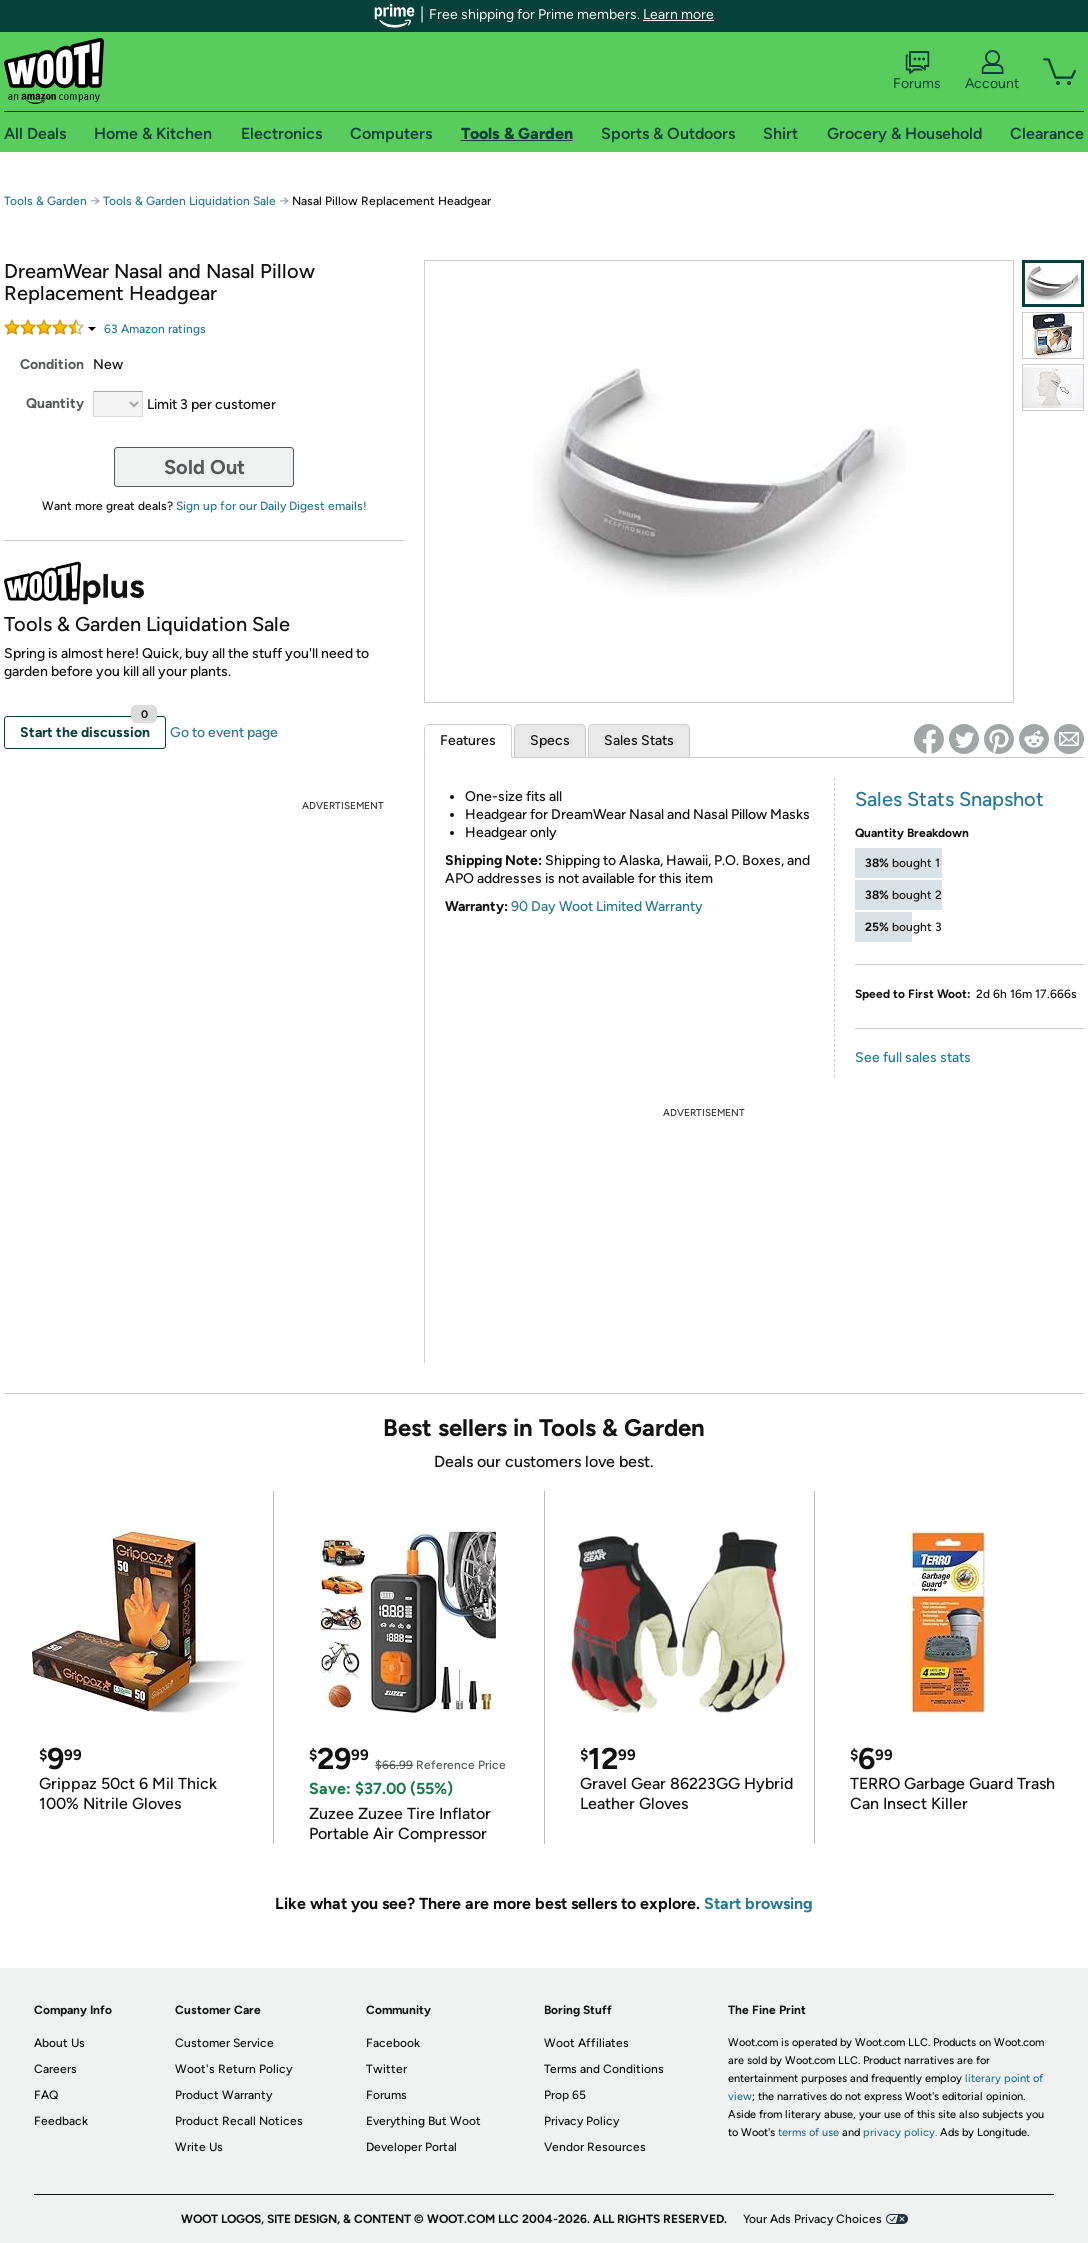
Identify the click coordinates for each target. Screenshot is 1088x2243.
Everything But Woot (423, 2121)
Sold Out (204, 467)
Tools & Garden (45, 201)
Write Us (199, 2147)
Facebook (393, 2043)
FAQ (46, 2095)
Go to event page (224, 732)
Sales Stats (639, 740)
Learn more (678, 14)
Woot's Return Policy (233, 2069)
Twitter (386, 2069)
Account (992, 71)
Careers (55, 2069)
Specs (550, 740)
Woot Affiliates (586, 2043)
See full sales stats (913, 1057)
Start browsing (758, 1903)
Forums (917, 71)
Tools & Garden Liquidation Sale (189, 201)
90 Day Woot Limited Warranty (607, 906)
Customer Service (224, 2043)
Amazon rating (155, 329)
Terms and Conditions (604, 2069)
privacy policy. (900, 2132)
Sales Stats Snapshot (949, 799)
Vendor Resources (595, 2147)
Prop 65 (565, 2095)
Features (468, 740)
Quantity (55, 403)
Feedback (61, 2121)
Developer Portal (411, 2147)
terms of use (808, 2132)
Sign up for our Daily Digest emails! (271, 506)
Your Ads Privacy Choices (812, 2219)
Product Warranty (223, 2095)
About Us (59, 2043)
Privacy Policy (581, 2121)
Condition (52, 364)
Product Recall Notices (239, 2121)
